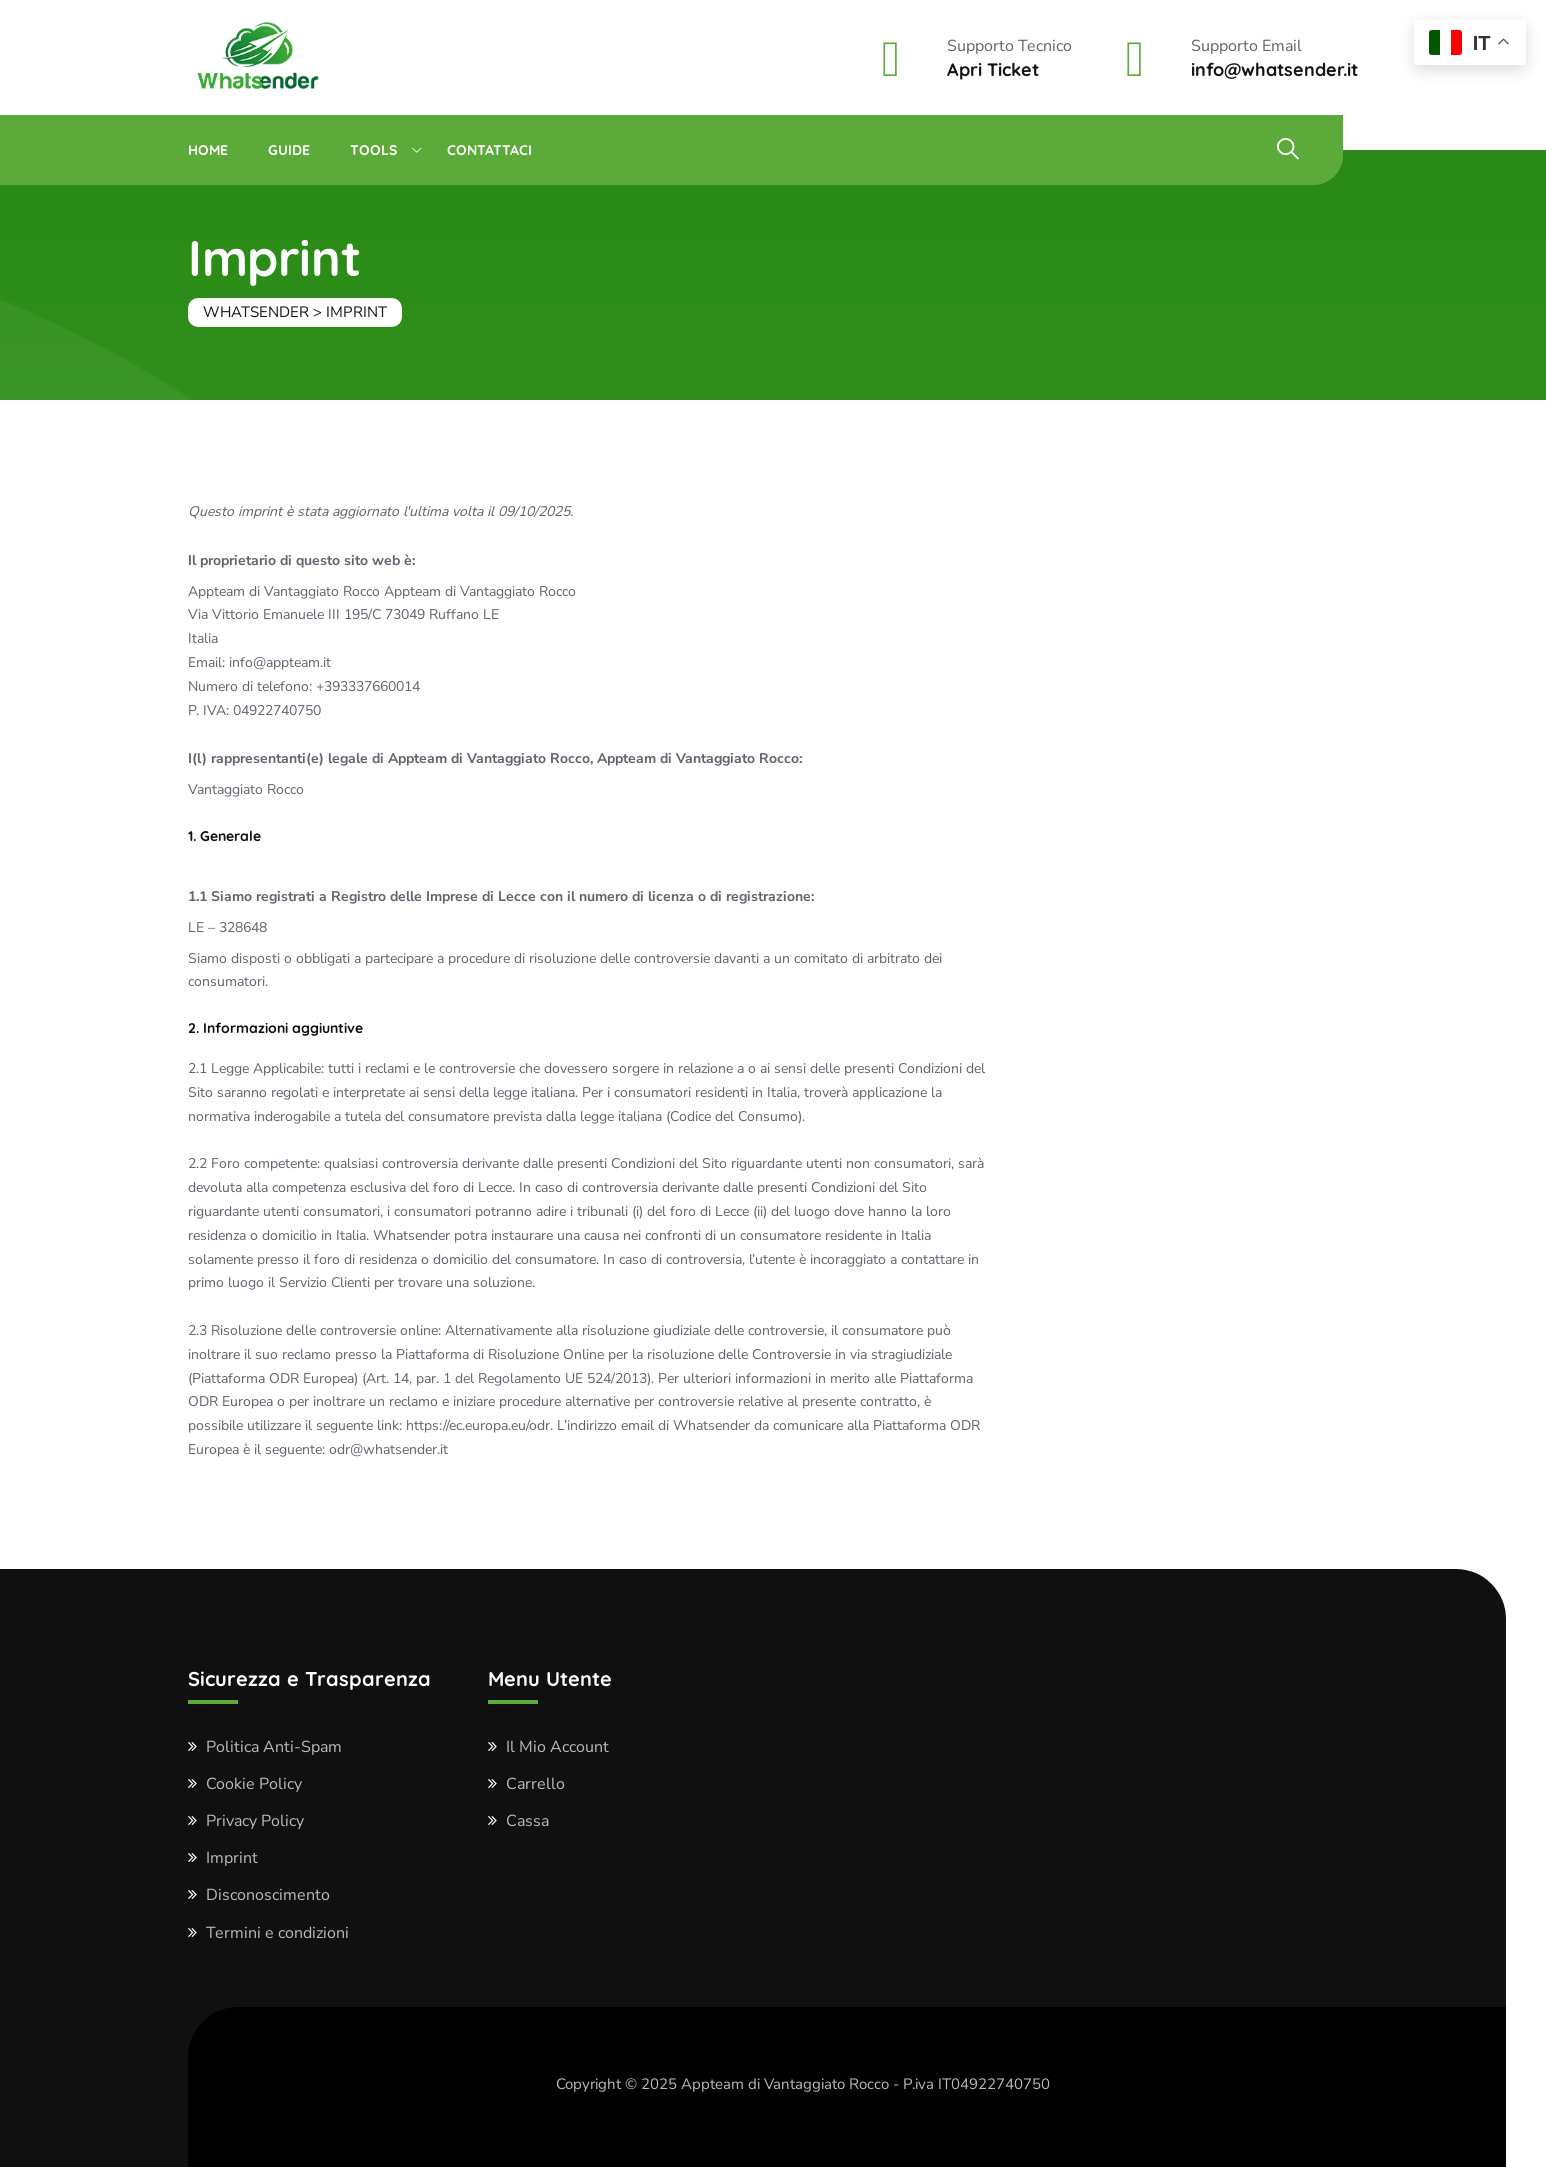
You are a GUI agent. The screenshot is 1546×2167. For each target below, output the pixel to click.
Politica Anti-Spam (274, 1747)
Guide (289, 150)
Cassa (527, 1821)
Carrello (535, 1784)
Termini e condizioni (277, 1933)
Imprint (232, 1858)
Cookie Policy (254, 1784)
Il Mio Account (557, 1747)
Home (208, 150)
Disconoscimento (268, 1895)
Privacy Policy (255, 1821)
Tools (373, 150)
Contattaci (489, 150)
